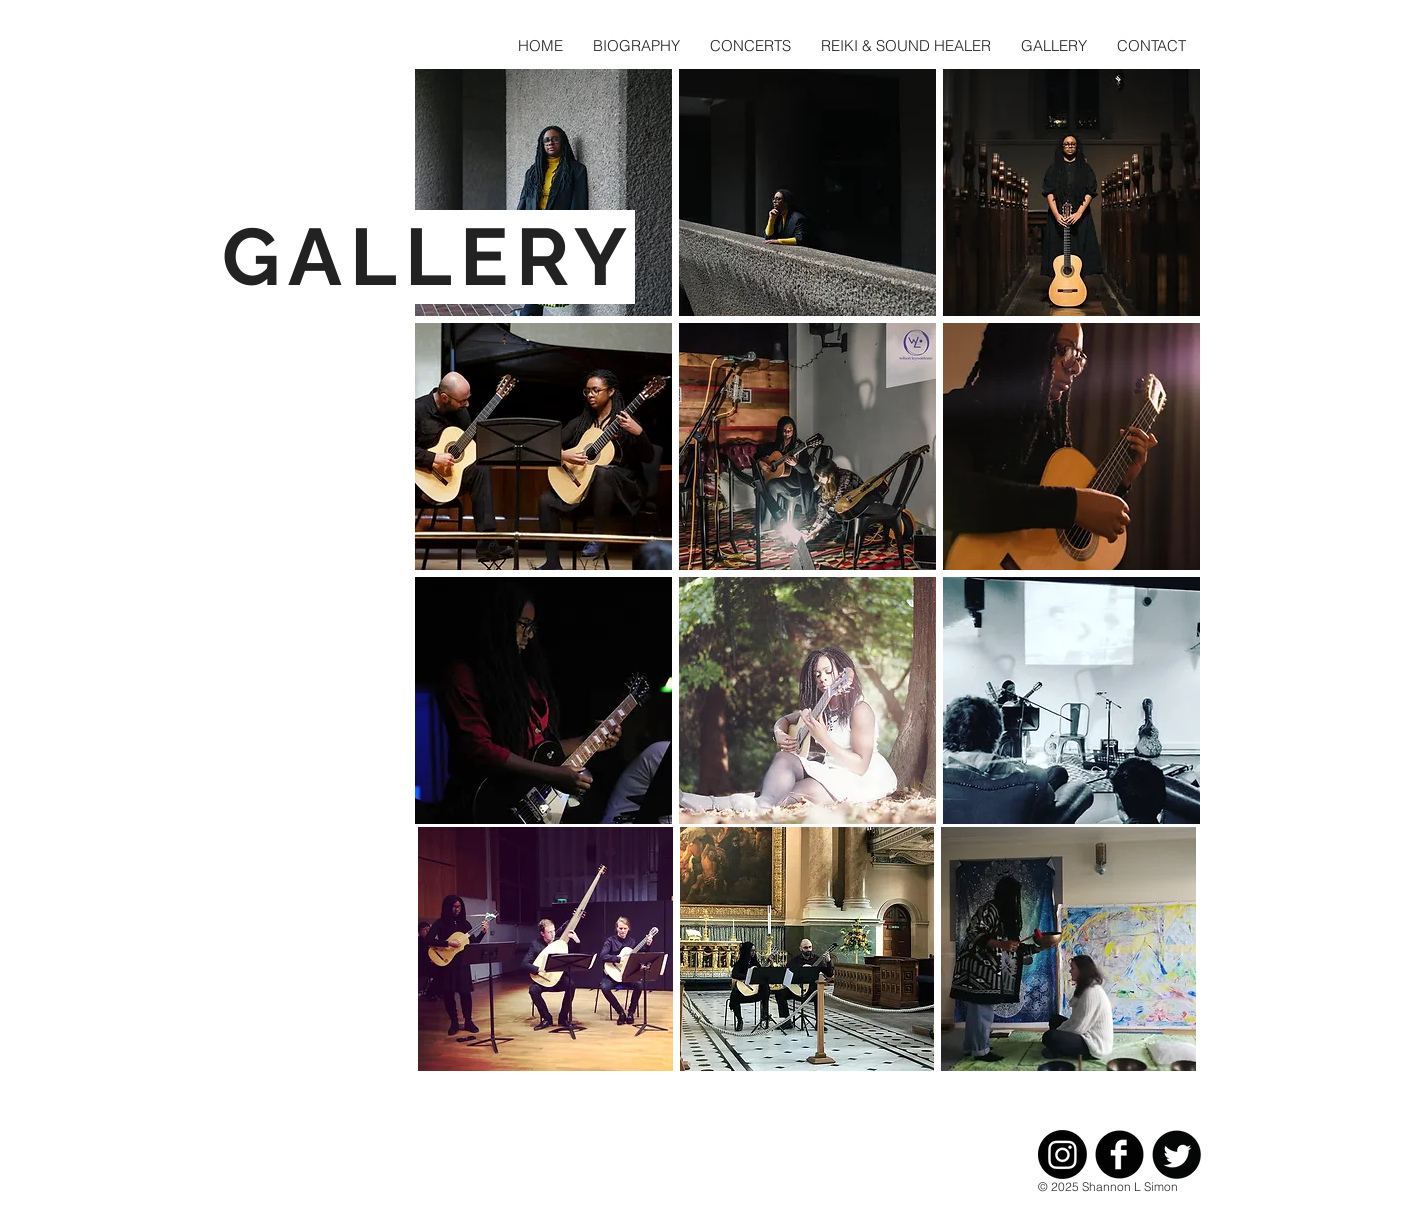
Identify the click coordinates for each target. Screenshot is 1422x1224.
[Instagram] (1062, 1154)
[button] (543, 192)
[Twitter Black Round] (1176, 1154)
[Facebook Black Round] (1119, 1154)
